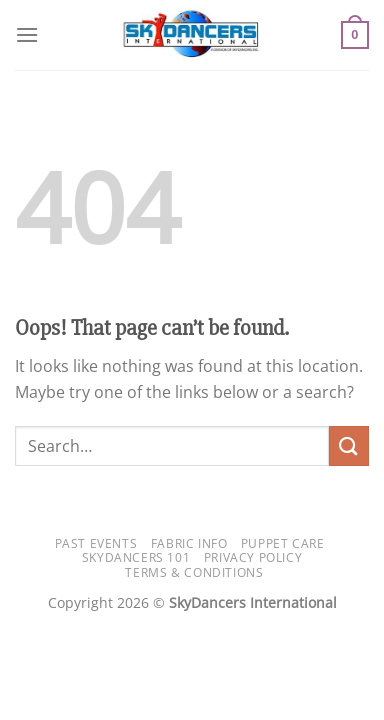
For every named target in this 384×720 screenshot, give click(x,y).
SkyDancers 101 (136, 557)
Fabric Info (189, 543)
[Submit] (349, 445)
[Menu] (27, 34)
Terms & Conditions (194, 572)
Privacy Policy (253, 557)
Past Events (96, 543)
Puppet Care (283, 543)
